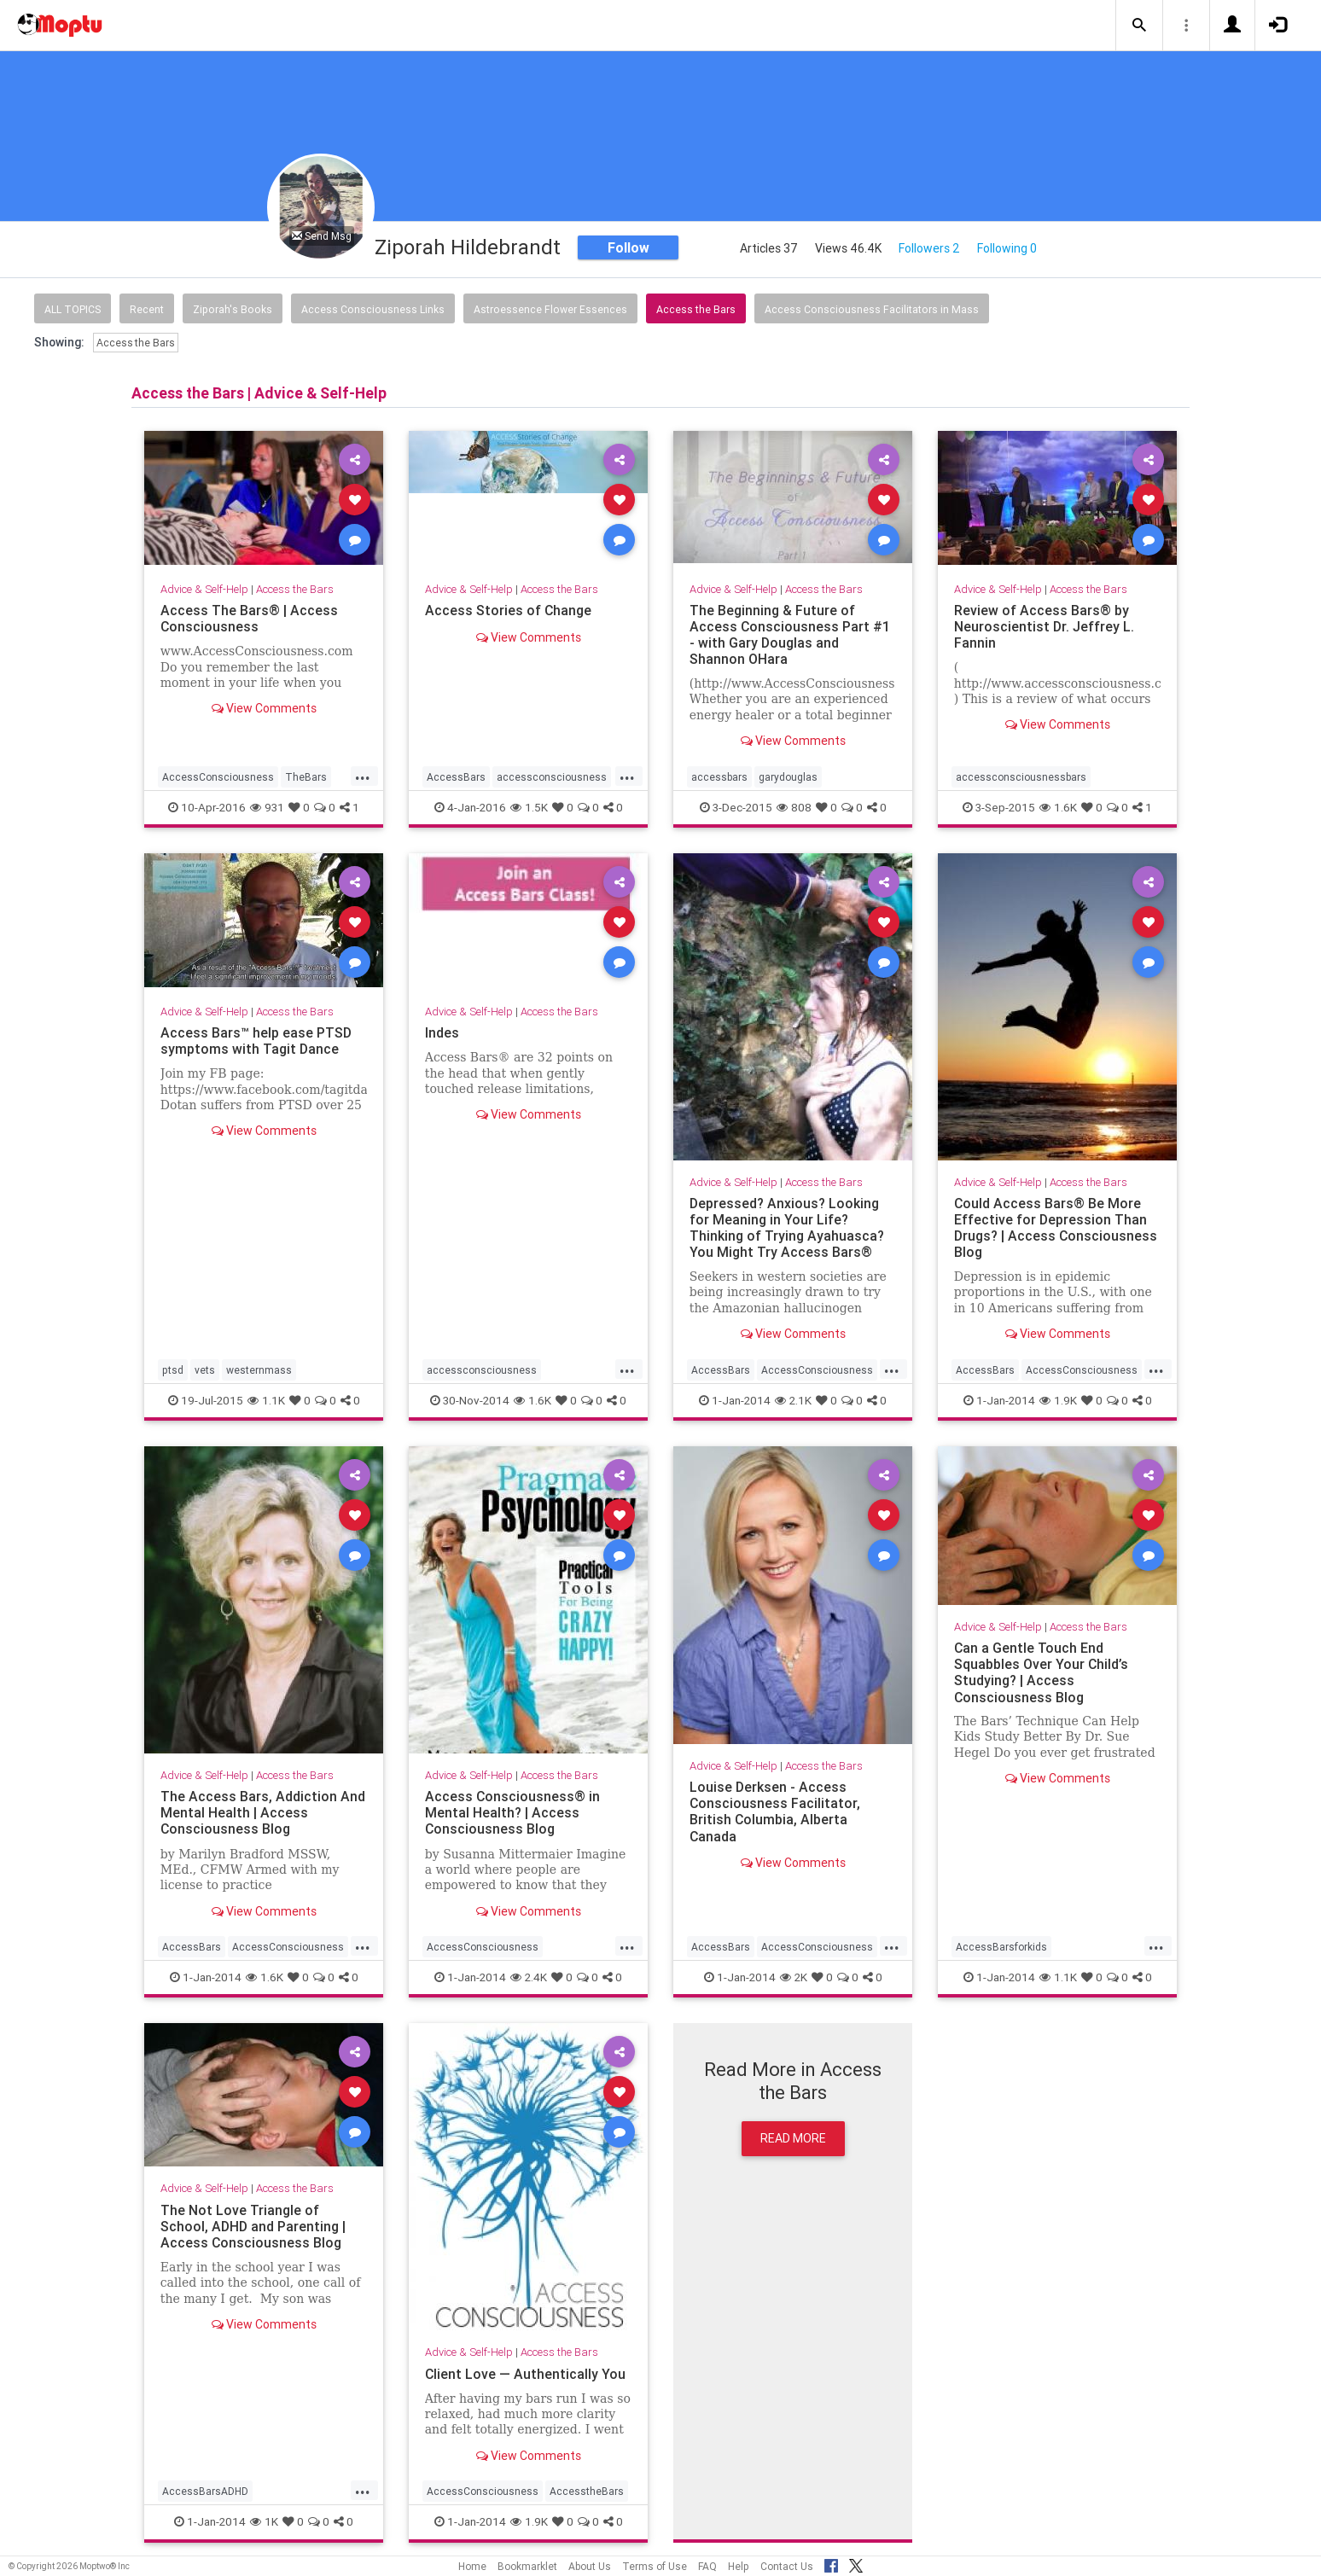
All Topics (72, 309)
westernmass (259, 1370)
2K (793, 1977)
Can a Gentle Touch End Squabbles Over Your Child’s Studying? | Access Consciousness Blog (1041, 1672)
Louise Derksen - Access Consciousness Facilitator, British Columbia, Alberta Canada (775, 1811)
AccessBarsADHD (205, 2491)
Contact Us (786, 2566)
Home (472, 2566)
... (362, 775)
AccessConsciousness (218, 776)
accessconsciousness (552, 776)
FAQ (707, 2566)
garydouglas (788, 776)
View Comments (264, 708)
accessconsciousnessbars (1021, 776)
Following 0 (1007, 248)
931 (267, 807)
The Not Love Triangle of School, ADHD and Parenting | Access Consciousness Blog (253, 2226)
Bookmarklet (527, 2566)
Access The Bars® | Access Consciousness (249, 618)
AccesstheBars (587, 2491)
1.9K (1058, 1400)
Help (738, 2566)
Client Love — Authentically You (525, 2373)
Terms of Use (654, 2566)
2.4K (528, 1977)
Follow (628, 247)
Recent (147, 309)
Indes (442, 1032)
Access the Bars (696, 309)
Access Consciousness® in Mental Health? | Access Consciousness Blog (513, 1812)
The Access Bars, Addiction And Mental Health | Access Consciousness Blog (262, 1812)
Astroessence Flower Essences (550, 309)
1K (264, 2521)
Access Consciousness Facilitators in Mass (872, 309)
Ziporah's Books (232, 309)
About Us (589, 2566)
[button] (1139, 26)
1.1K (266, 1400)
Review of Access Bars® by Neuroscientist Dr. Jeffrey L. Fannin (1044, 626)
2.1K (793, 1400)
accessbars (719, 776)
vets (205, 1370)
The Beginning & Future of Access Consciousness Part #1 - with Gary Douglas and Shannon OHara (790, 634)
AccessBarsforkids (1001, 1946)
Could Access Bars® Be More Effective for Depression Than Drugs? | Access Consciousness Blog (1056, 1227)
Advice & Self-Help (204, 589)
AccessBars (456, 776)
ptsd (172, 1370)
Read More (793, 2138)
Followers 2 (929, 248)
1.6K (1058, 807)
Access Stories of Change (508, 610)
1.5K (529, 807)
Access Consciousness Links (373, 309)
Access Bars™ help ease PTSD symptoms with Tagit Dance (256, 1040)
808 (794, 807)
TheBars (306, 776)
